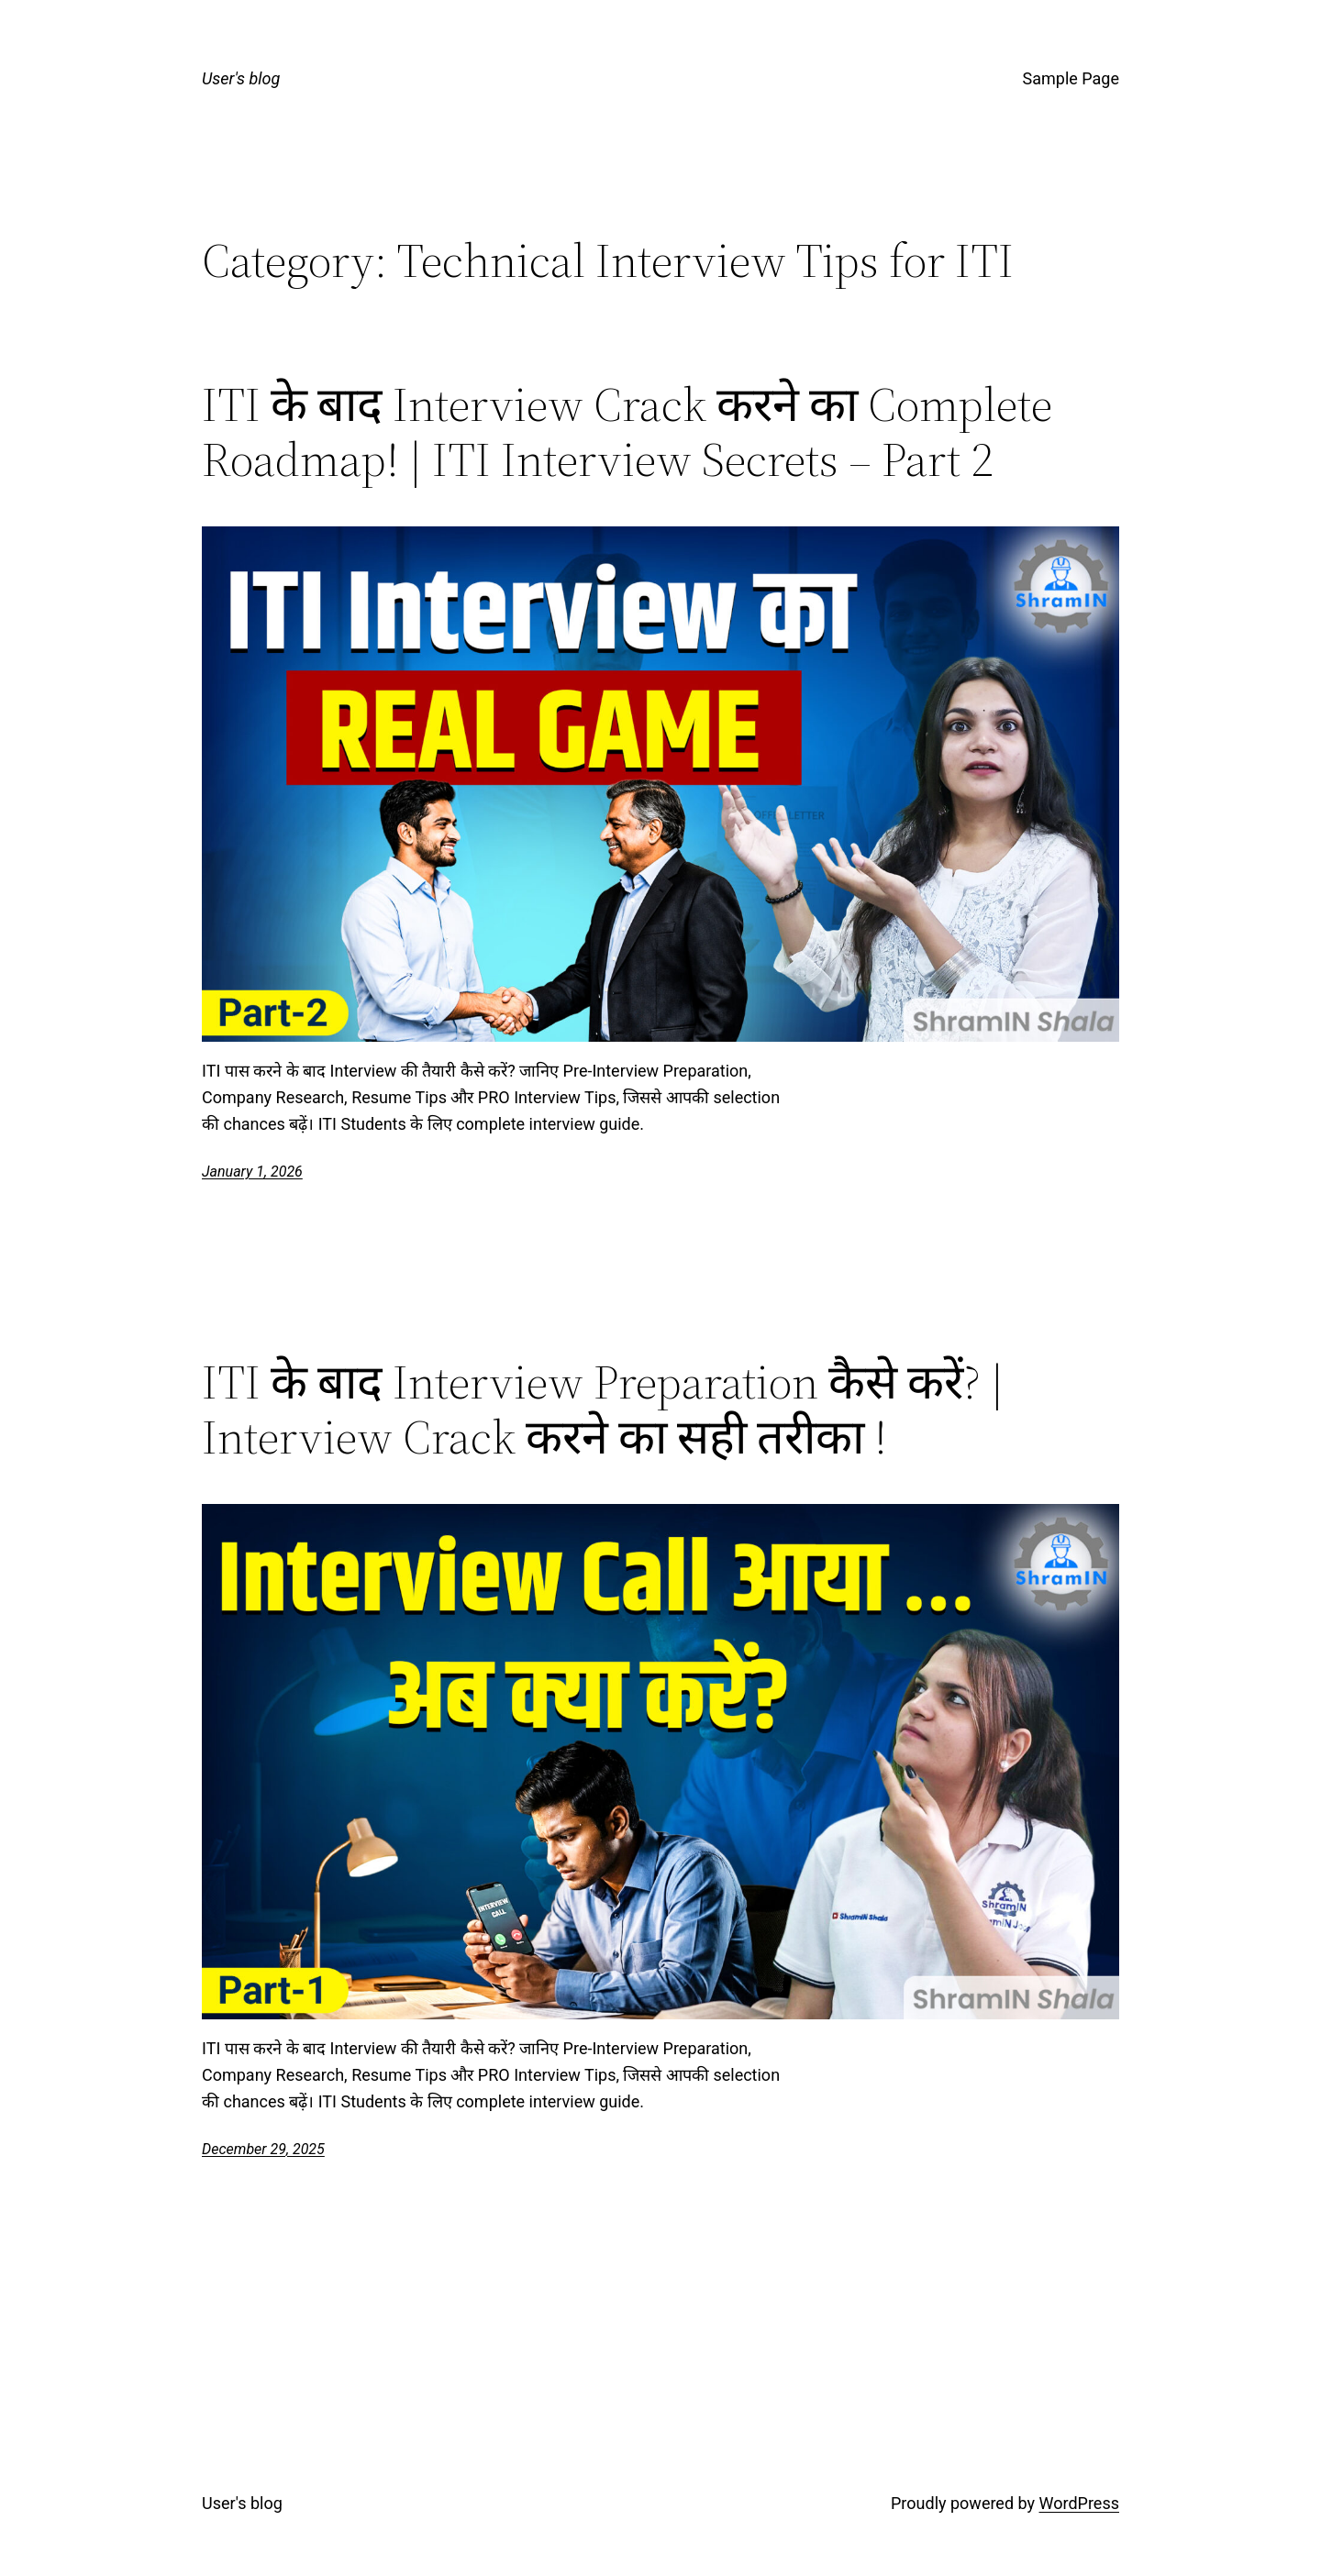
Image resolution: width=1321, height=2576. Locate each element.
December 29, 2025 (263, 2149)
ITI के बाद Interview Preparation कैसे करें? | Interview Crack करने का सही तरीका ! (603, 1409)
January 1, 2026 (252, 1171)
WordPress (1079, 2503)
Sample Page (1071, 78)
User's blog (241, 78)
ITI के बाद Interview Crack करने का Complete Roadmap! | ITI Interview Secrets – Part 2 (627, 432)
